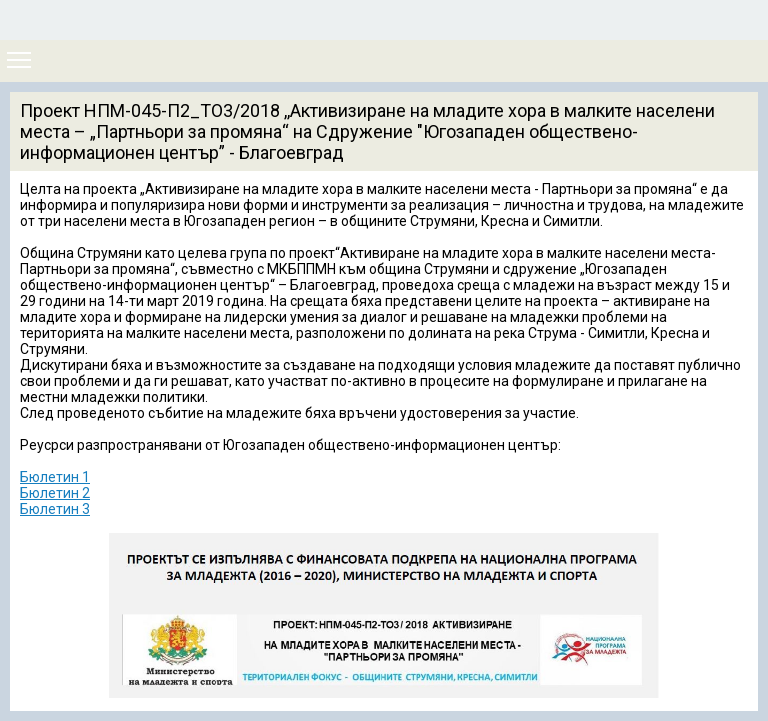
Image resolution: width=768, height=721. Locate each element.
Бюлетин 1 (55, 477)
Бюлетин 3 (55, 509)
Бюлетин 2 (55, 493)
